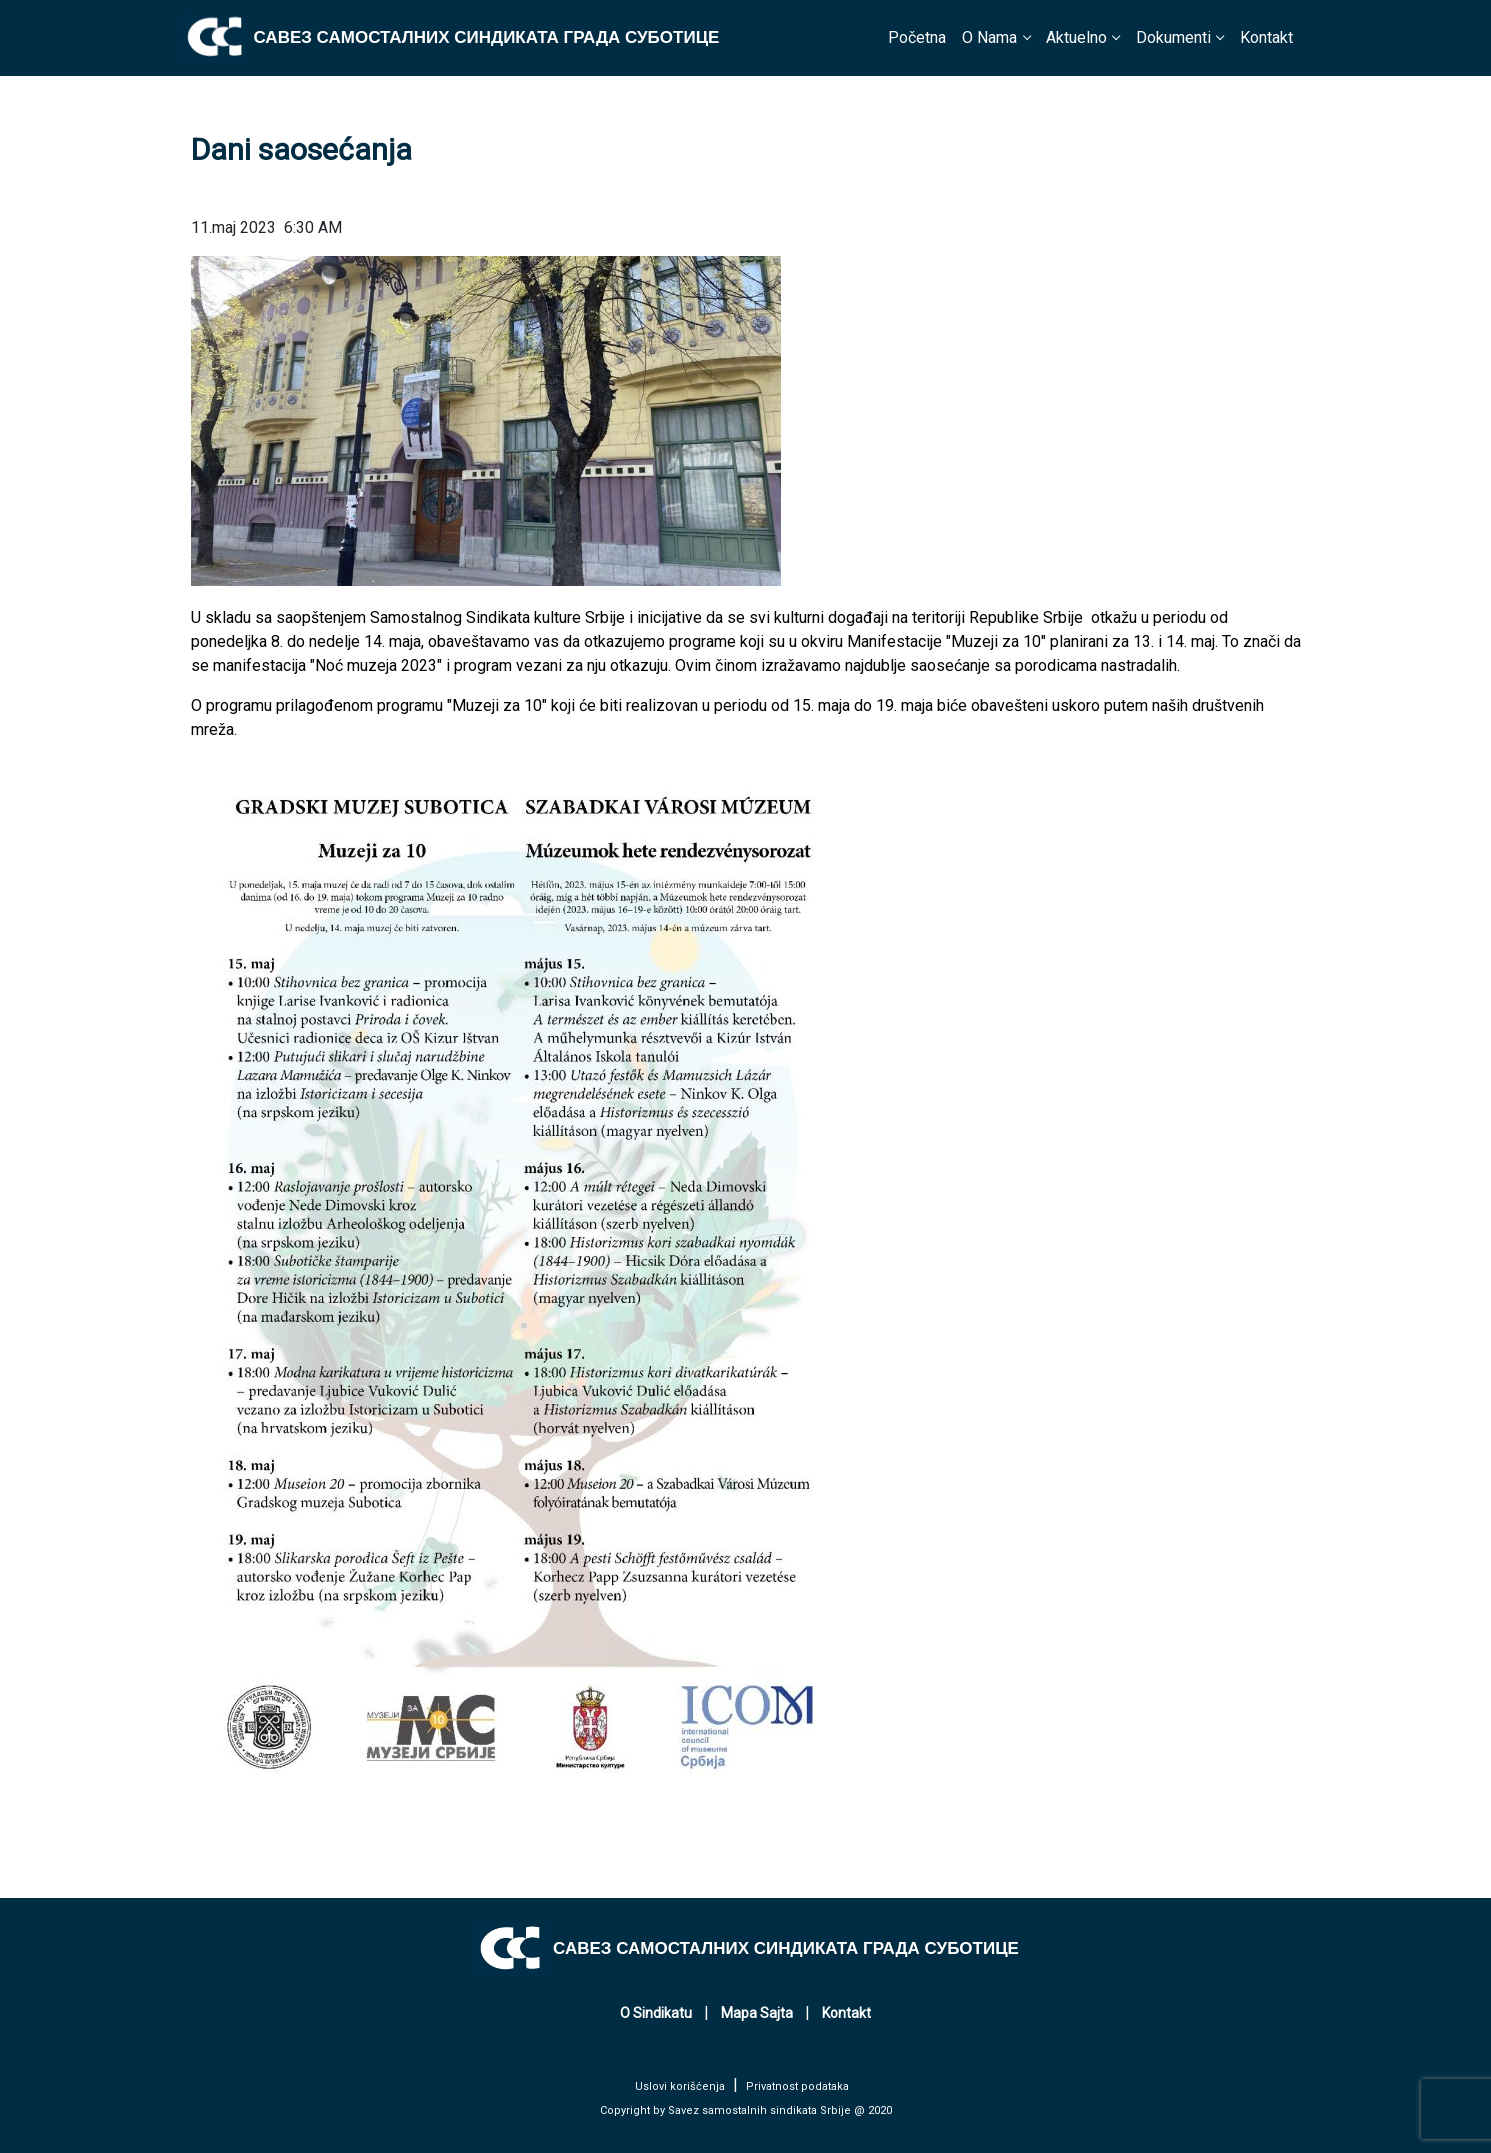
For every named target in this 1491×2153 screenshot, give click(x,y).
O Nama (989, 37)
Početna (917, 37)
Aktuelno (1076, 37)
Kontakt (1266, 37)
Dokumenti (1173, 37)
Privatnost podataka (797, 2086)
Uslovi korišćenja (680, 2086)
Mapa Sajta (757, 2013)
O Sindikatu (656, 2013)
